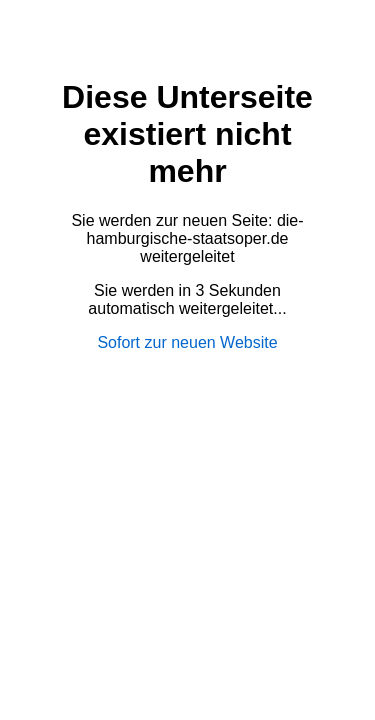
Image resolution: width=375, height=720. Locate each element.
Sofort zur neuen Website (187, 342)
